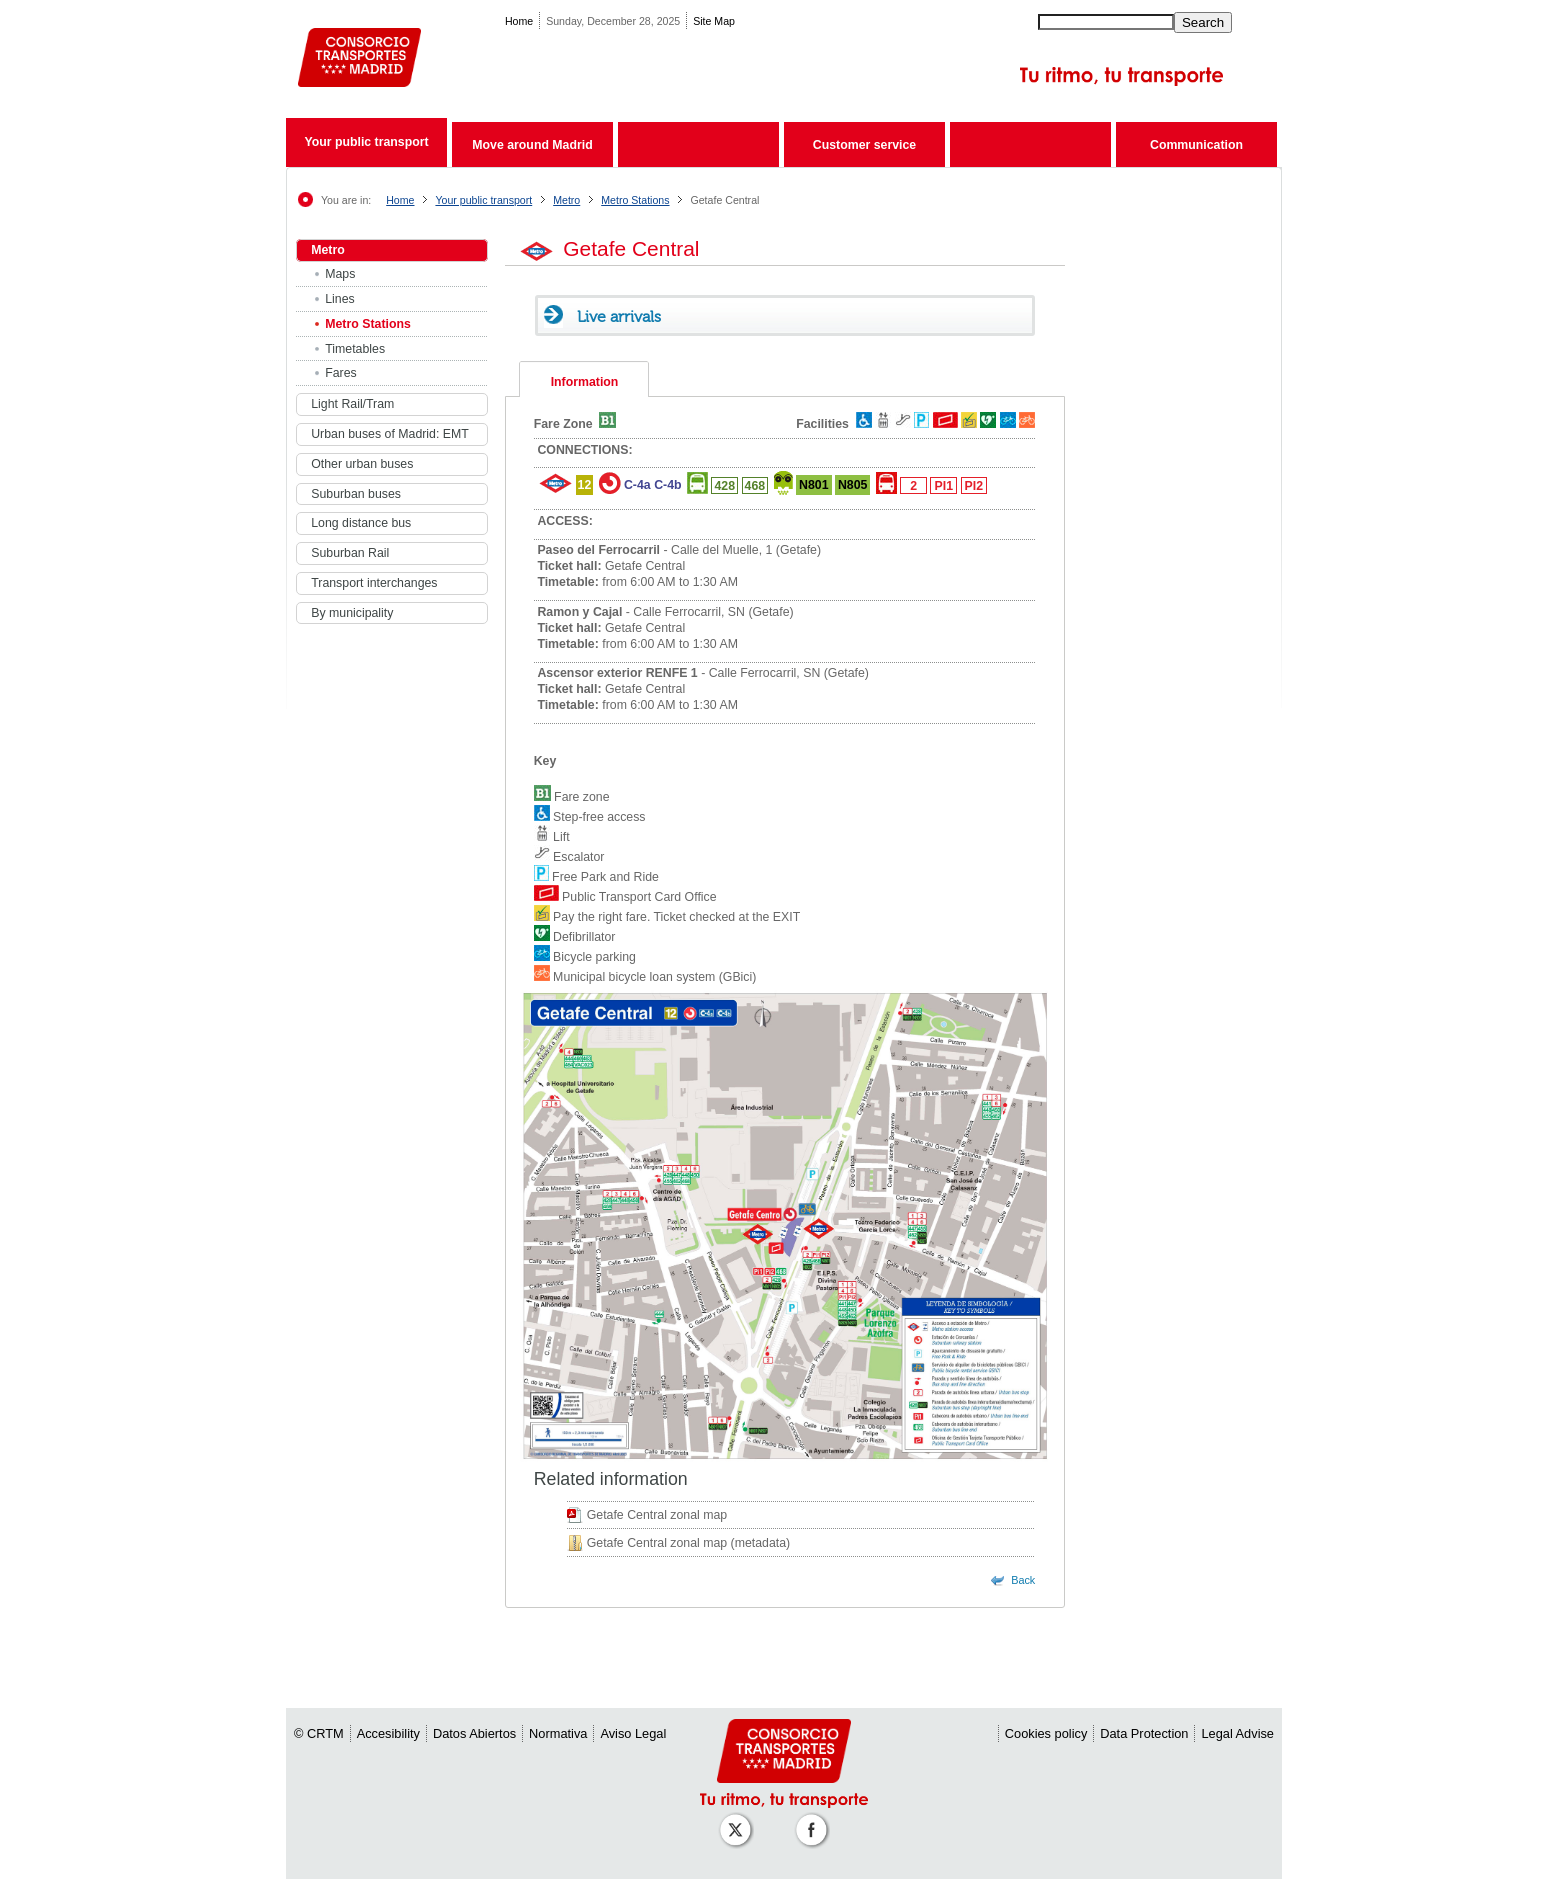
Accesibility (388, 1733)
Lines (339, 299)
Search (1203, 22)
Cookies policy (1046, 1733)
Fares (341, 373)
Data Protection (1144, 1733)
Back (1023, 1580)
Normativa (558, 1733)
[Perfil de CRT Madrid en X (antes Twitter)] (739, 1819)
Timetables (355, 349)
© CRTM (319, 1733)
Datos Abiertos (474, 1733)
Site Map (714, 21)
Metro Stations (635, 200)
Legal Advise (1237, 1733)
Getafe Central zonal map (657, 1515)
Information (585, 382)
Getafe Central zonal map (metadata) (689, 1543)
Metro (566, 200)
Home (519, 21)
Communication (1196, 145)
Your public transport (366, 142)
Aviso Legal (633, 1733)
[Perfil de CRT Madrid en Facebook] (815, 1819)
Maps (340, 274)
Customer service (864, 145)
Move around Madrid (532, 145)
